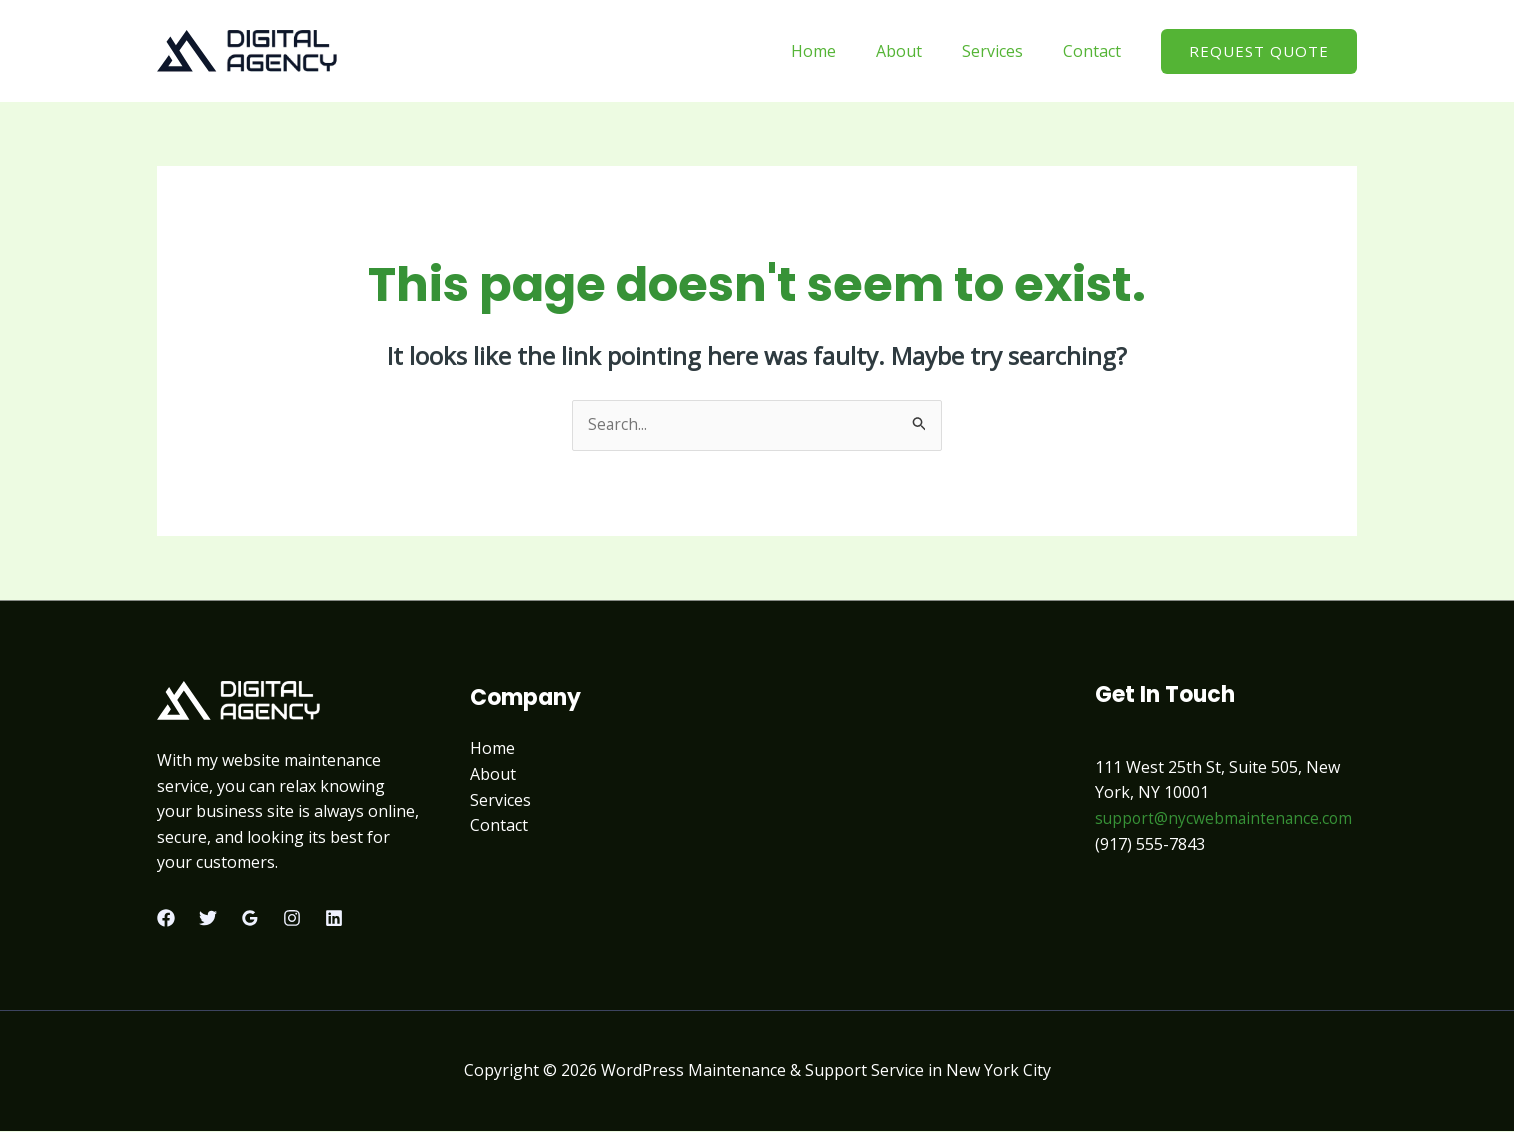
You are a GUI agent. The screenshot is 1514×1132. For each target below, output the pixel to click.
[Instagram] (292, 919)
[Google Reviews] (250, 919)
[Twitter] (208, 919)
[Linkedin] (334, 919)
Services (1004, 51)
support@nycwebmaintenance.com (1226, 819)
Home (841, 51)
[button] (1259, 51)
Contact (1096, 51)
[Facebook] (166, 919)
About (919, 51)
